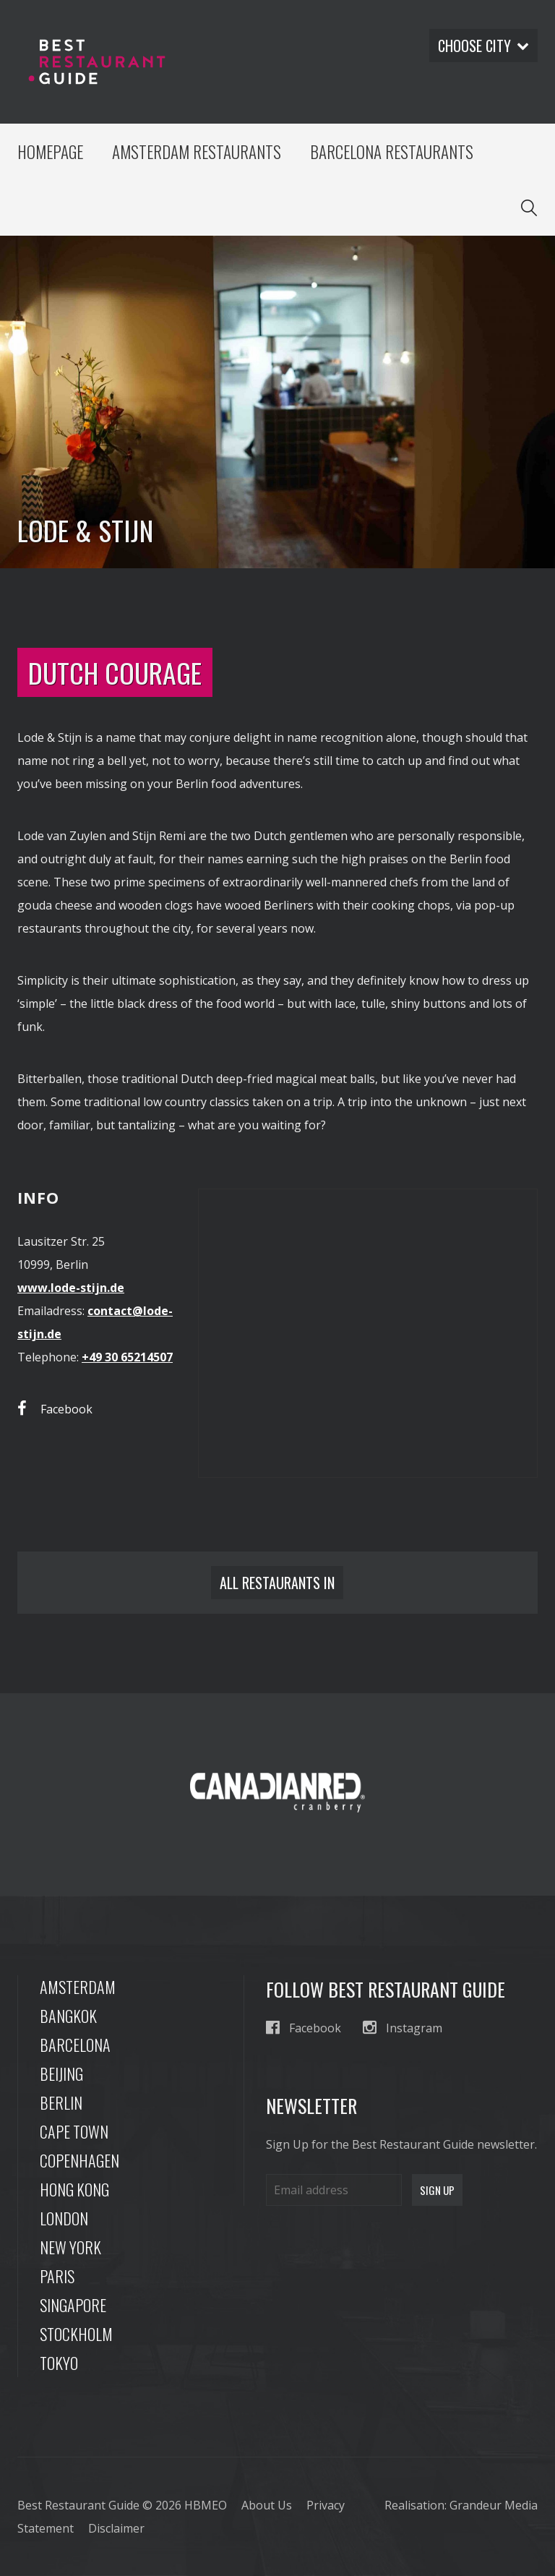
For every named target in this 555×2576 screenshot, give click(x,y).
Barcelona (75, 2044)
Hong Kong (74, 2189)
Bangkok (68, 2015)
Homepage (50, 152)
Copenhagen (79, 2160)
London (64, 2218)
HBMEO (205, 2505)
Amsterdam (78, 1986)
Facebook (54, 1408)
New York (70, 2247)
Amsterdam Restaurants (196, 152)
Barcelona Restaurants (391, 152)
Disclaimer (116, 2528)
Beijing (61, 2073)
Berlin (61, 2102)
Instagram (402, 2027)
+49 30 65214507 (127, 1357)
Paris (57, 2276)
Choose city (483, 45)
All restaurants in (277, 1582)
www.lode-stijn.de (70, 1288)
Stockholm (76, 2333)
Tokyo (59, 2362)
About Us (266, 2505)
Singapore (73, 2304)
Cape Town (74, 2131)
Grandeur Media (493, 2505)
